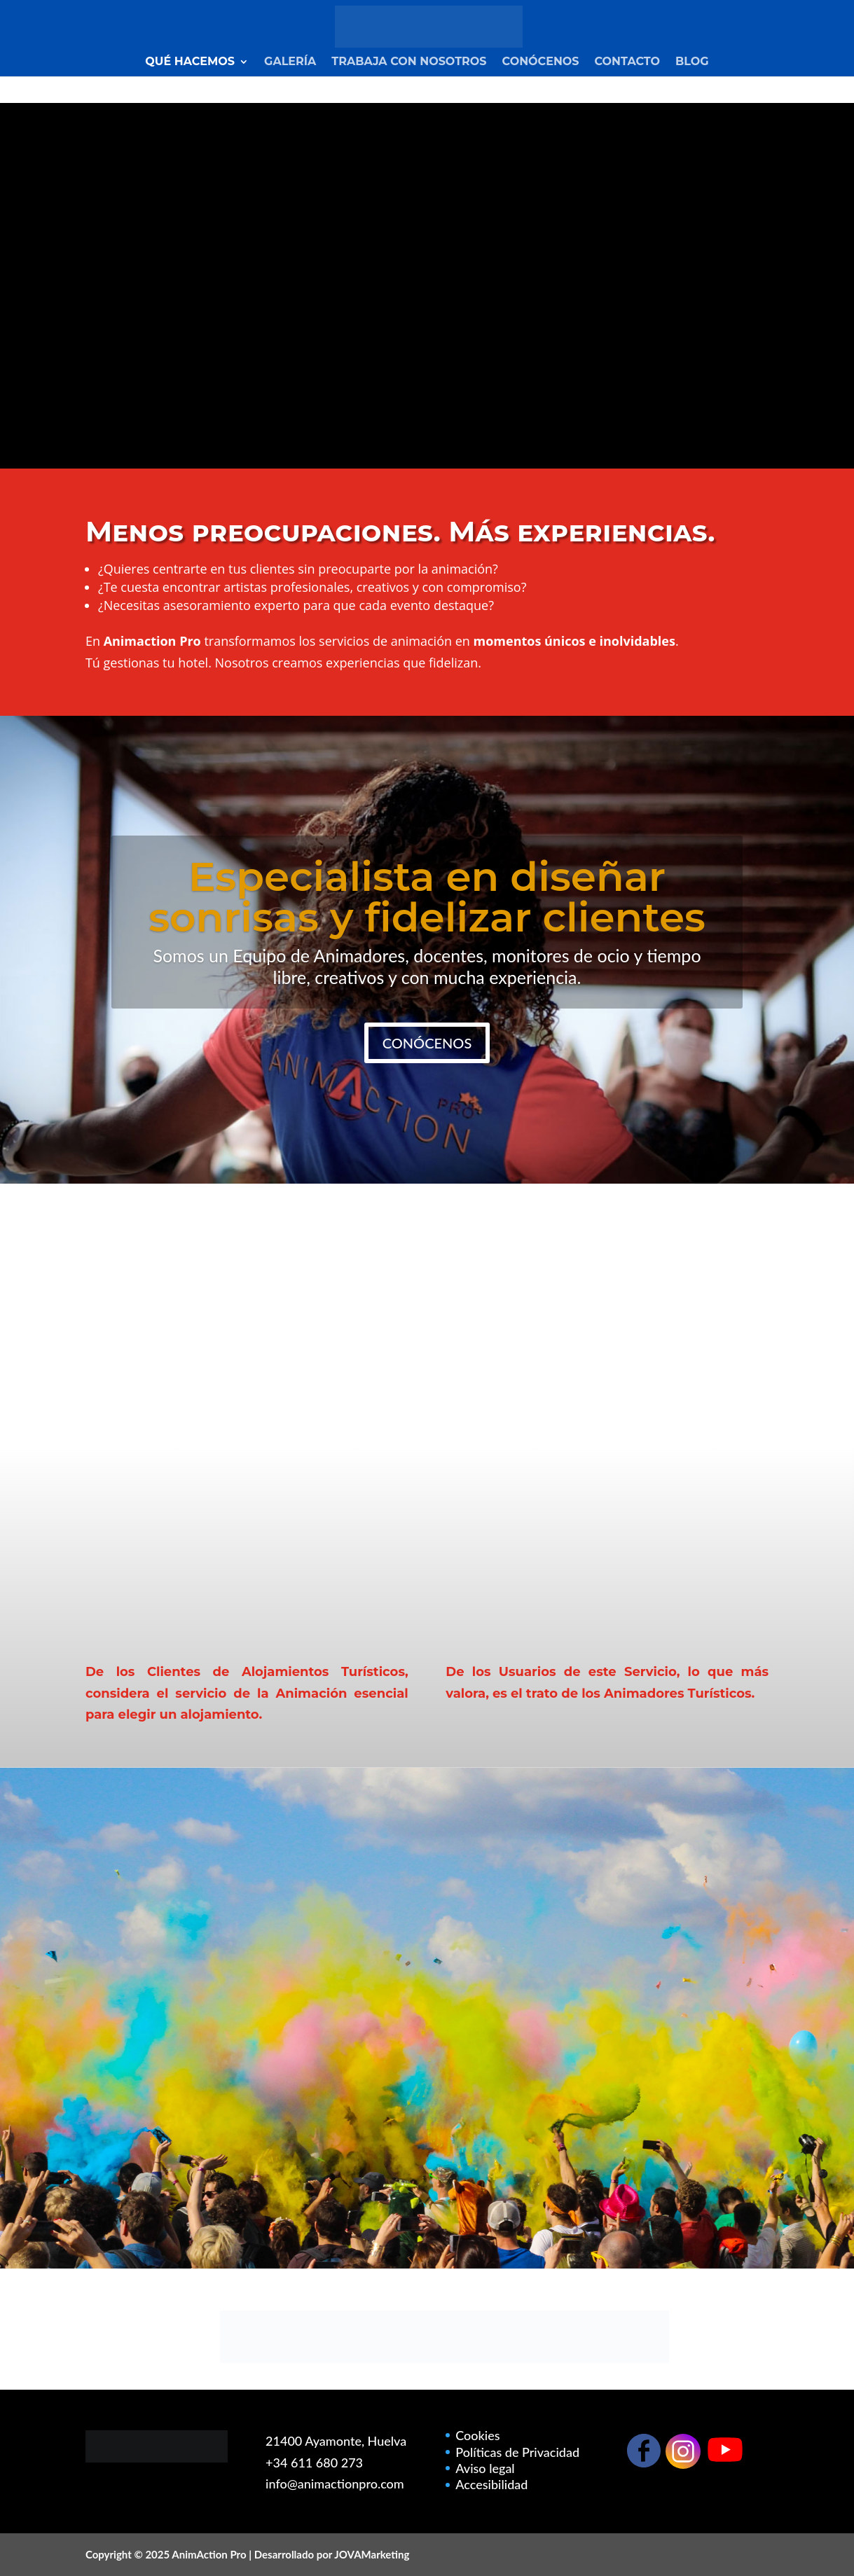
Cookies (477, 2435)
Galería (290, 62)
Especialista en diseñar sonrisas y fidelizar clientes (427, 897)
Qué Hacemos (190, 62)
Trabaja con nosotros (408, 62)
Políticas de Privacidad (517, 2452)
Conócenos (540, 62)
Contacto (628, 62)
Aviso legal (484, 2468)
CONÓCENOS (427, 1042)
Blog (692, 62)
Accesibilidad (491, 2484)
